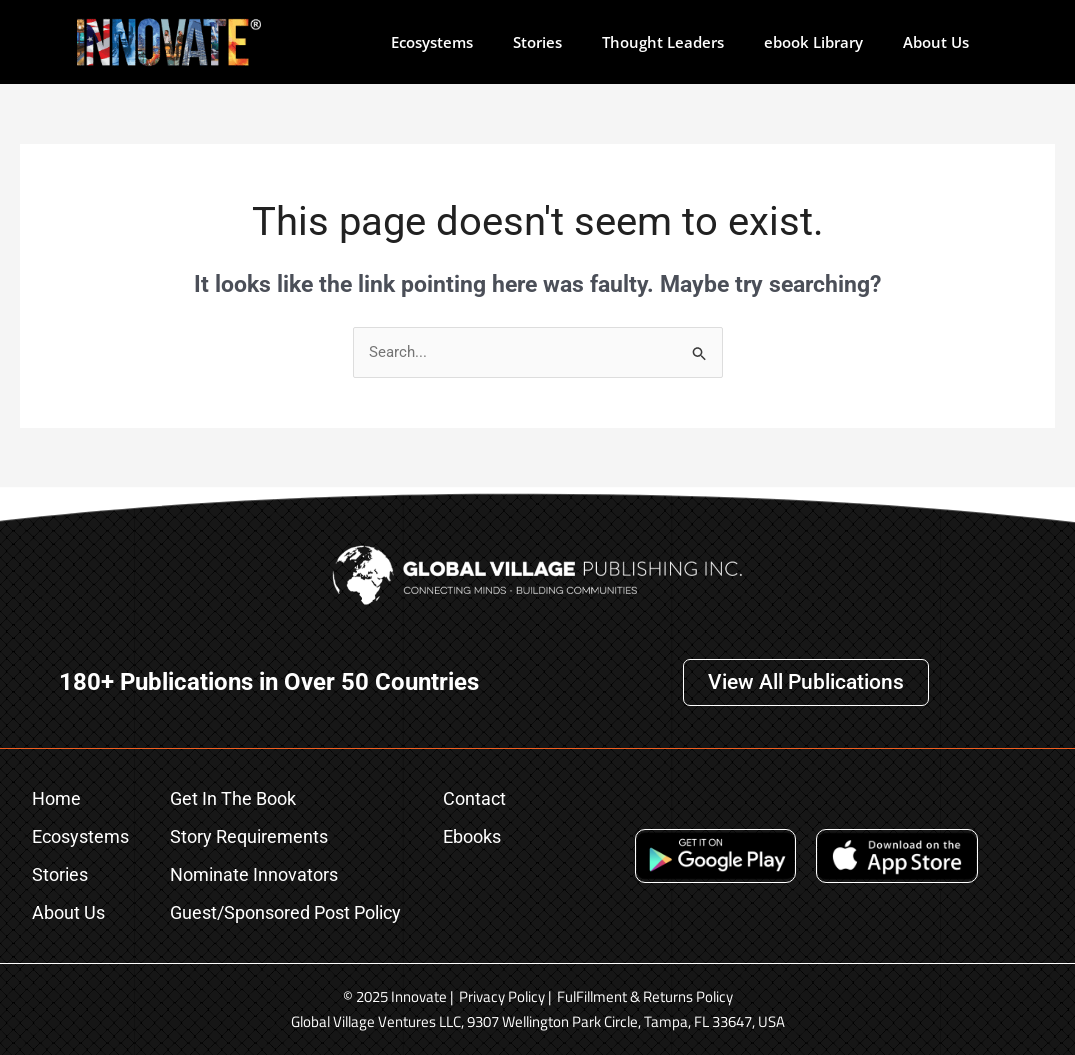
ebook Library (813, 42)
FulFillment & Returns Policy (645, 996)
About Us (936, 42)
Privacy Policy (502, 996)
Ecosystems (432, 42)
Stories (537, 42)
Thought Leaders (663, 42)
